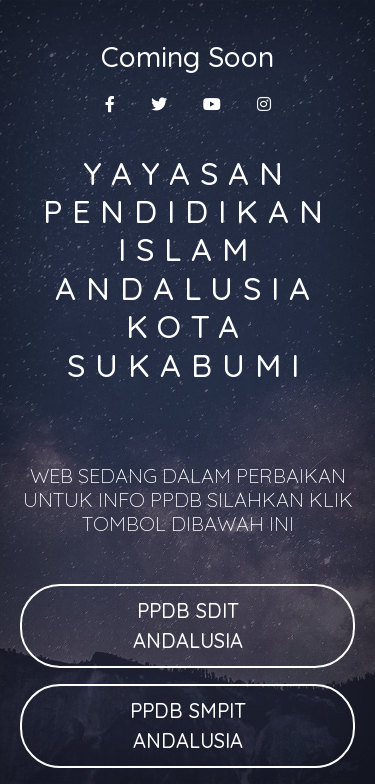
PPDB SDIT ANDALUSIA (188, 625)
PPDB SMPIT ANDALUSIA (188, 725)
